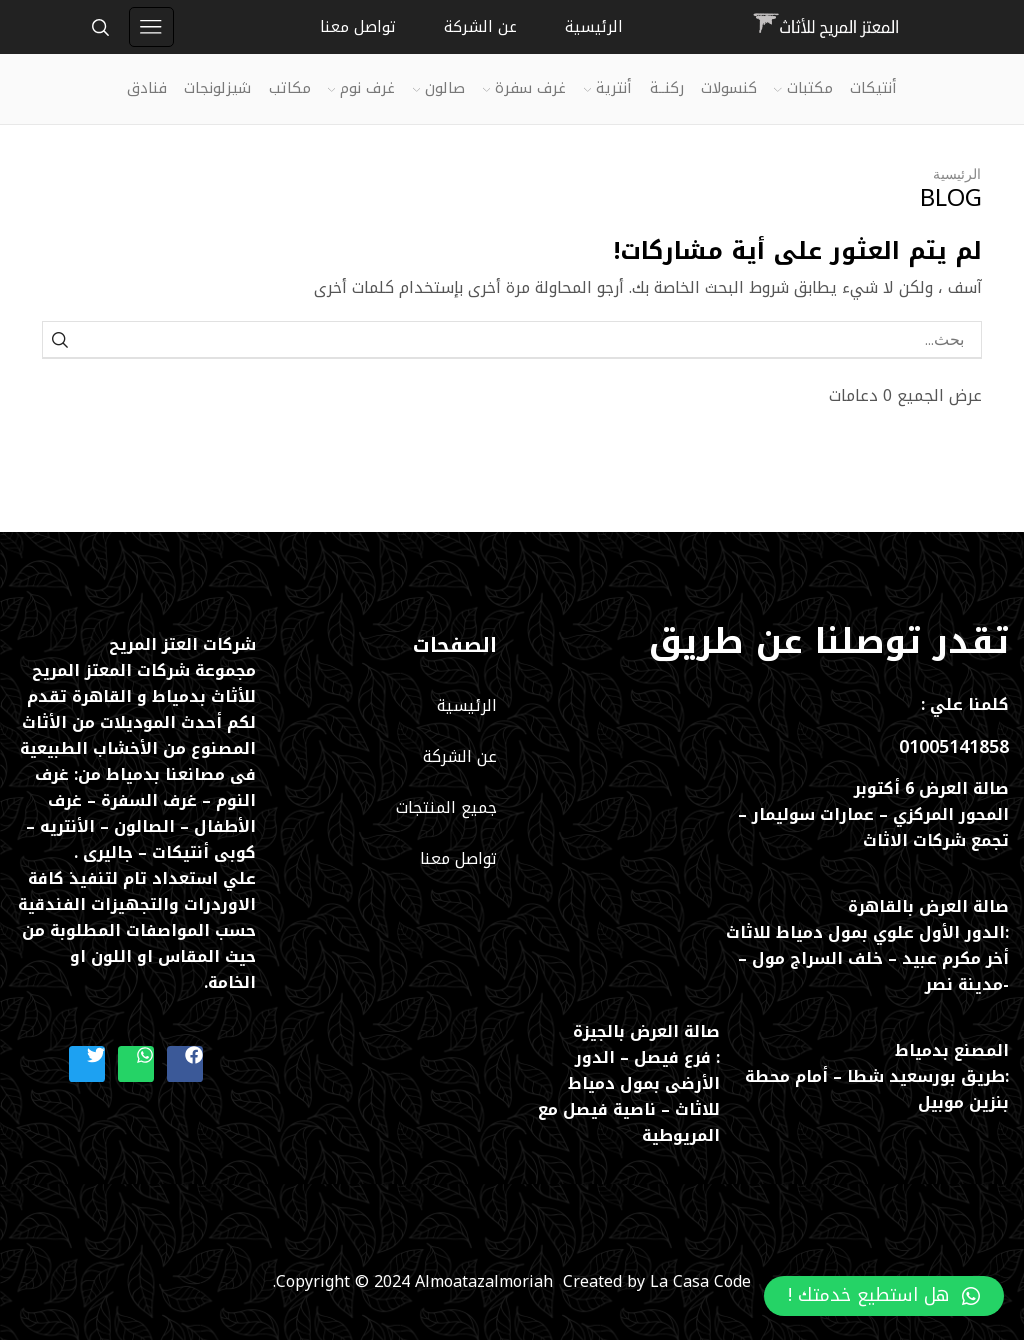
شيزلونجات (217, 88)
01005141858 (954, 746)
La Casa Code (700, 1281)
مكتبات (803, 88)
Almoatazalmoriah (489, 1281)
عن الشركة (480, 27)
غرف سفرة (524, 88)
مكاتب (290, 88)
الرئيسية (594, 27)
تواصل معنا (358, 27)
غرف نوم (361, 88)
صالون (439, 88)
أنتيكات (873, 88)
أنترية (608, 88)
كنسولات (729, 88)
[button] (884, 1296)
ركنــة (667, 88)
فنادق (147, 88)
